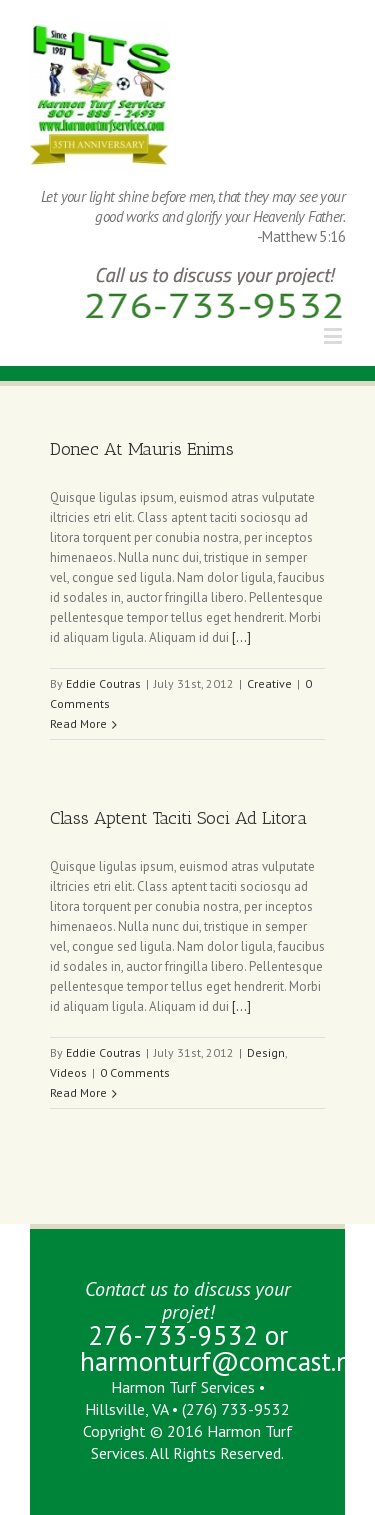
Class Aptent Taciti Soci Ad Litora (178, 818)
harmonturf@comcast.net (227, 1361)
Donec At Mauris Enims (142, 449)
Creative (269, 683)
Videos (68, 1072)
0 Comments (135, 1072)
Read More (78, 723)
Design (266, 1052)
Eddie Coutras (103, 683)
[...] (241, 637)
